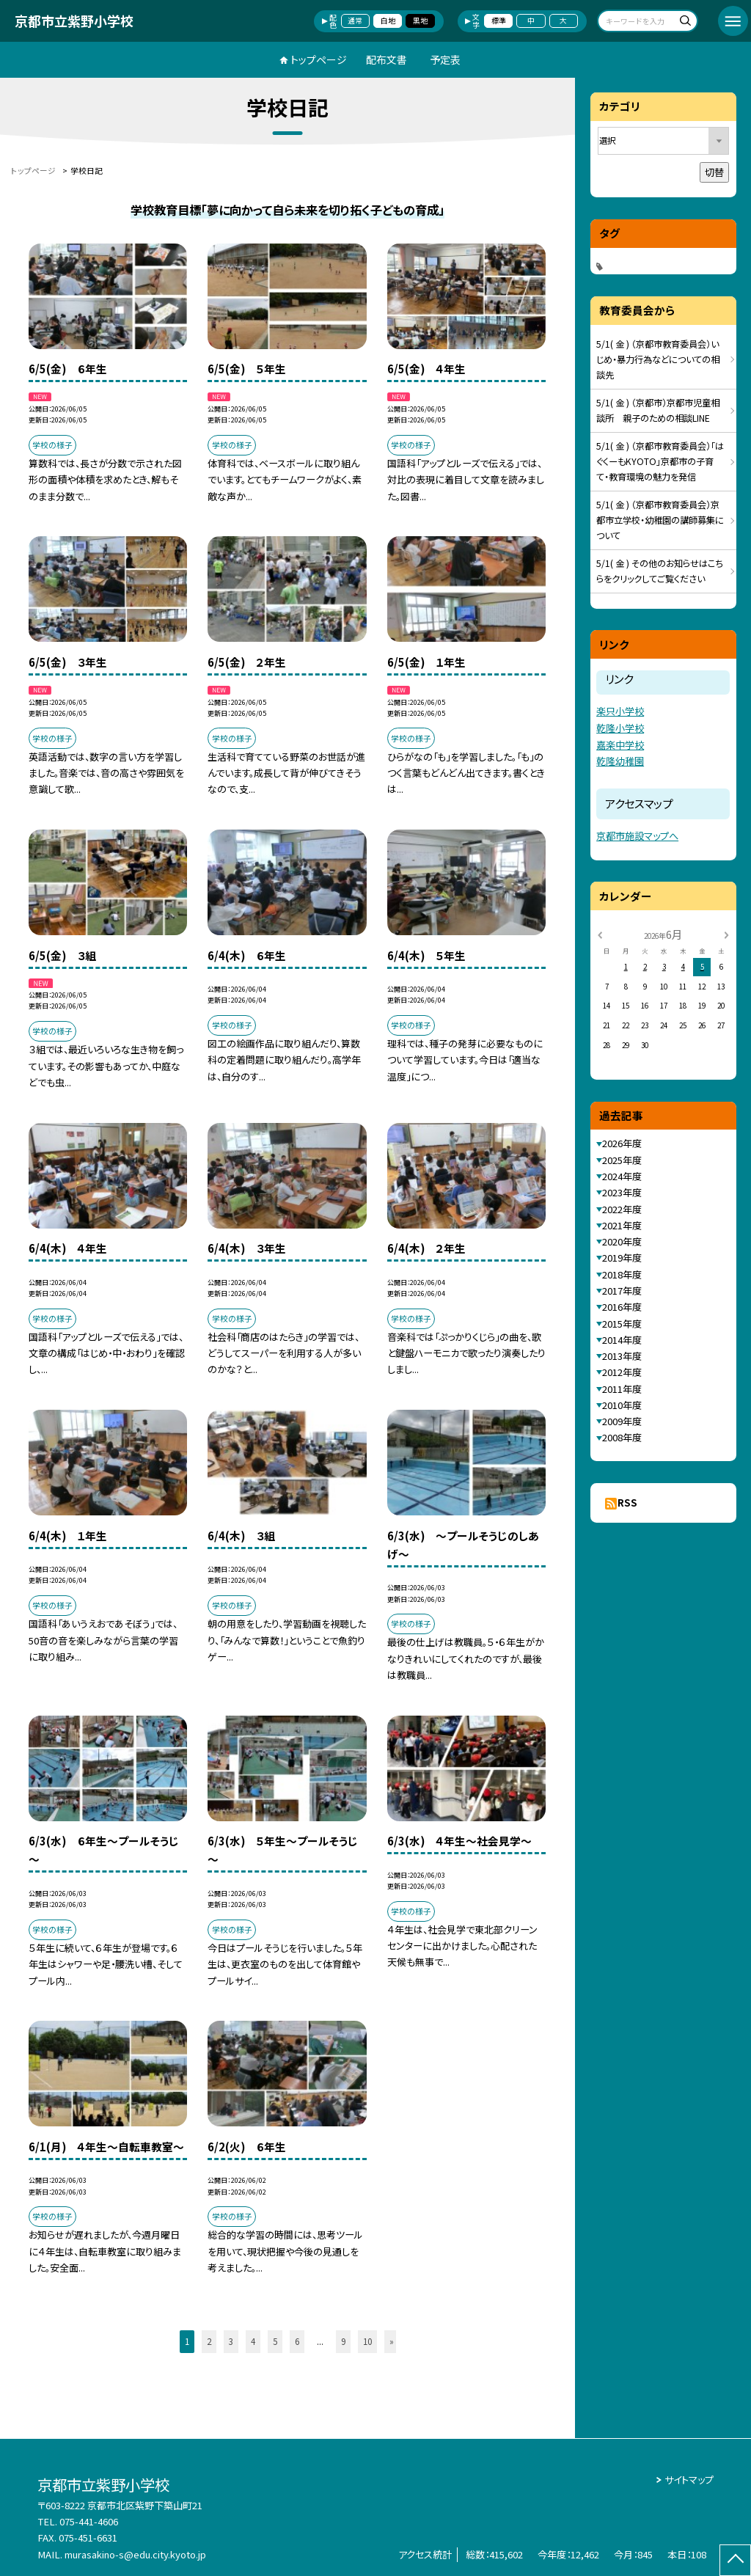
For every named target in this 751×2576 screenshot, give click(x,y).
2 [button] (209, 2341)
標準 (498, 20)
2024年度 (622, 1176)
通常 (355, 20)
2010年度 (622, 1405)
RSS (627, 1503)
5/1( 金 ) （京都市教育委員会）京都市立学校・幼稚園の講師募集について (660, 520)
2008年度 (622, 1437)
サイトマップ (689, 2480)
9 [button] (343, 2341)
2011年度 (622, 1389)
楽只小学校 (620, 711)
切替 (714, 172)
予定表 (445, 59)
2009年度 (622, 1421)
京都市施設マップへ (637, 836)
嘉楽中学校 (620, 745)
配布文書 (386, 59)
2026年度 (622, 1143)
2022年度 (622, 1209)
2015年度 (622, 1324)
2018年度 (622, 1274)
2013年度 (622, 1356)
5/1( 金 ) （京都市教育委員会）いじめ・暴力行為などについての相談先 (657, 359)
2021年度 (622, 1225)
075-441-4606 (88, 2521)
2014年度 (622, 1340)
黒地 (420, 20)
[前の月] (600, 934)
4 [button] (253, 2341)
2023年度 (622, 1192)
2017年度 (622, 1291)
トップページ (318, 59)
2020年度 (622, 1241)
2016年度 (622, 1307)
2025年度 (622, 1160)
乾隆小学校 (620, 728)
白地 (388, 20)
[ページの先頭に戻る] (735, 2560)
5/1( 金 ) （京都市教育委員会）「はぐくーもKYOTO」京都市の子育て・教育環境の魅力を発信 (660, 461)
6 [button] (297, 2341)
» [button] (391, 2341)
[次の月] (726, 934)
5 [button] (275, 2341)
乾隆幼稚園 (620, 761)
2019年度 (622, 1258)
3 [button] (231, 2341)
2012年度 (622, 1372)
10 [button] (367, 2341)
